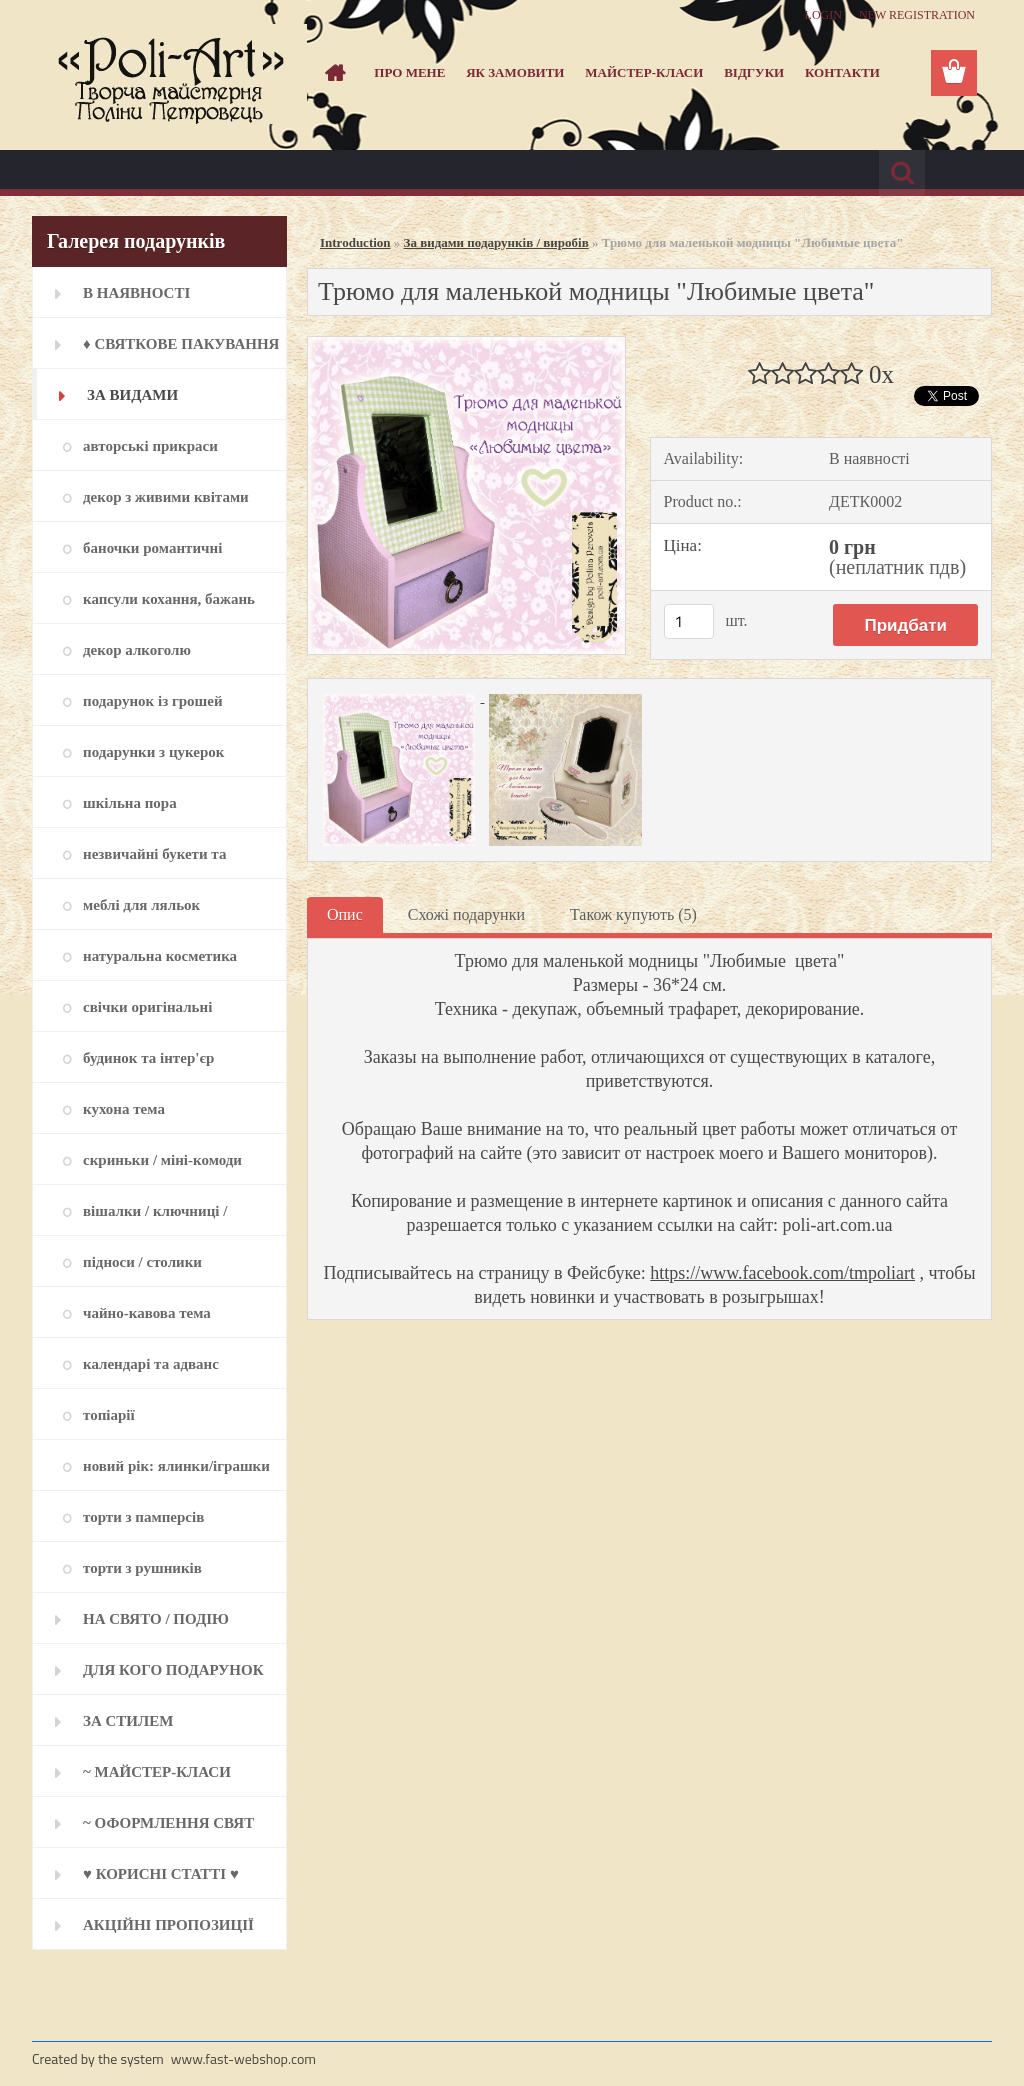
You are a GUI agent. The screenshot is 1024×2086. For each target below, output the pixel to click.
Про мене (409, 72)
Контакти (842, 72)
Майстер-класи (644, 72)
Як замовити (515, 72)
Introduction (355, 242)
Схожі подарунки (466, 914)
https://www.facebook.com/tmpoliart (782, 1273)
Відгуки (754, 72)
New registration (917, 15)
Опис (345, 914)
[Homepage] (332, 73)
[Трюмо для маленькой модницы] (466, 344)
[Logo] (169, 74)
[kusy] (689, 621)
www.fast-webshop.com (243, 2058)
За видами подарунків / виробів (496, 242)
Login (823, 15)
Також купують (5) (633, 914)
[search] (902, 173)
